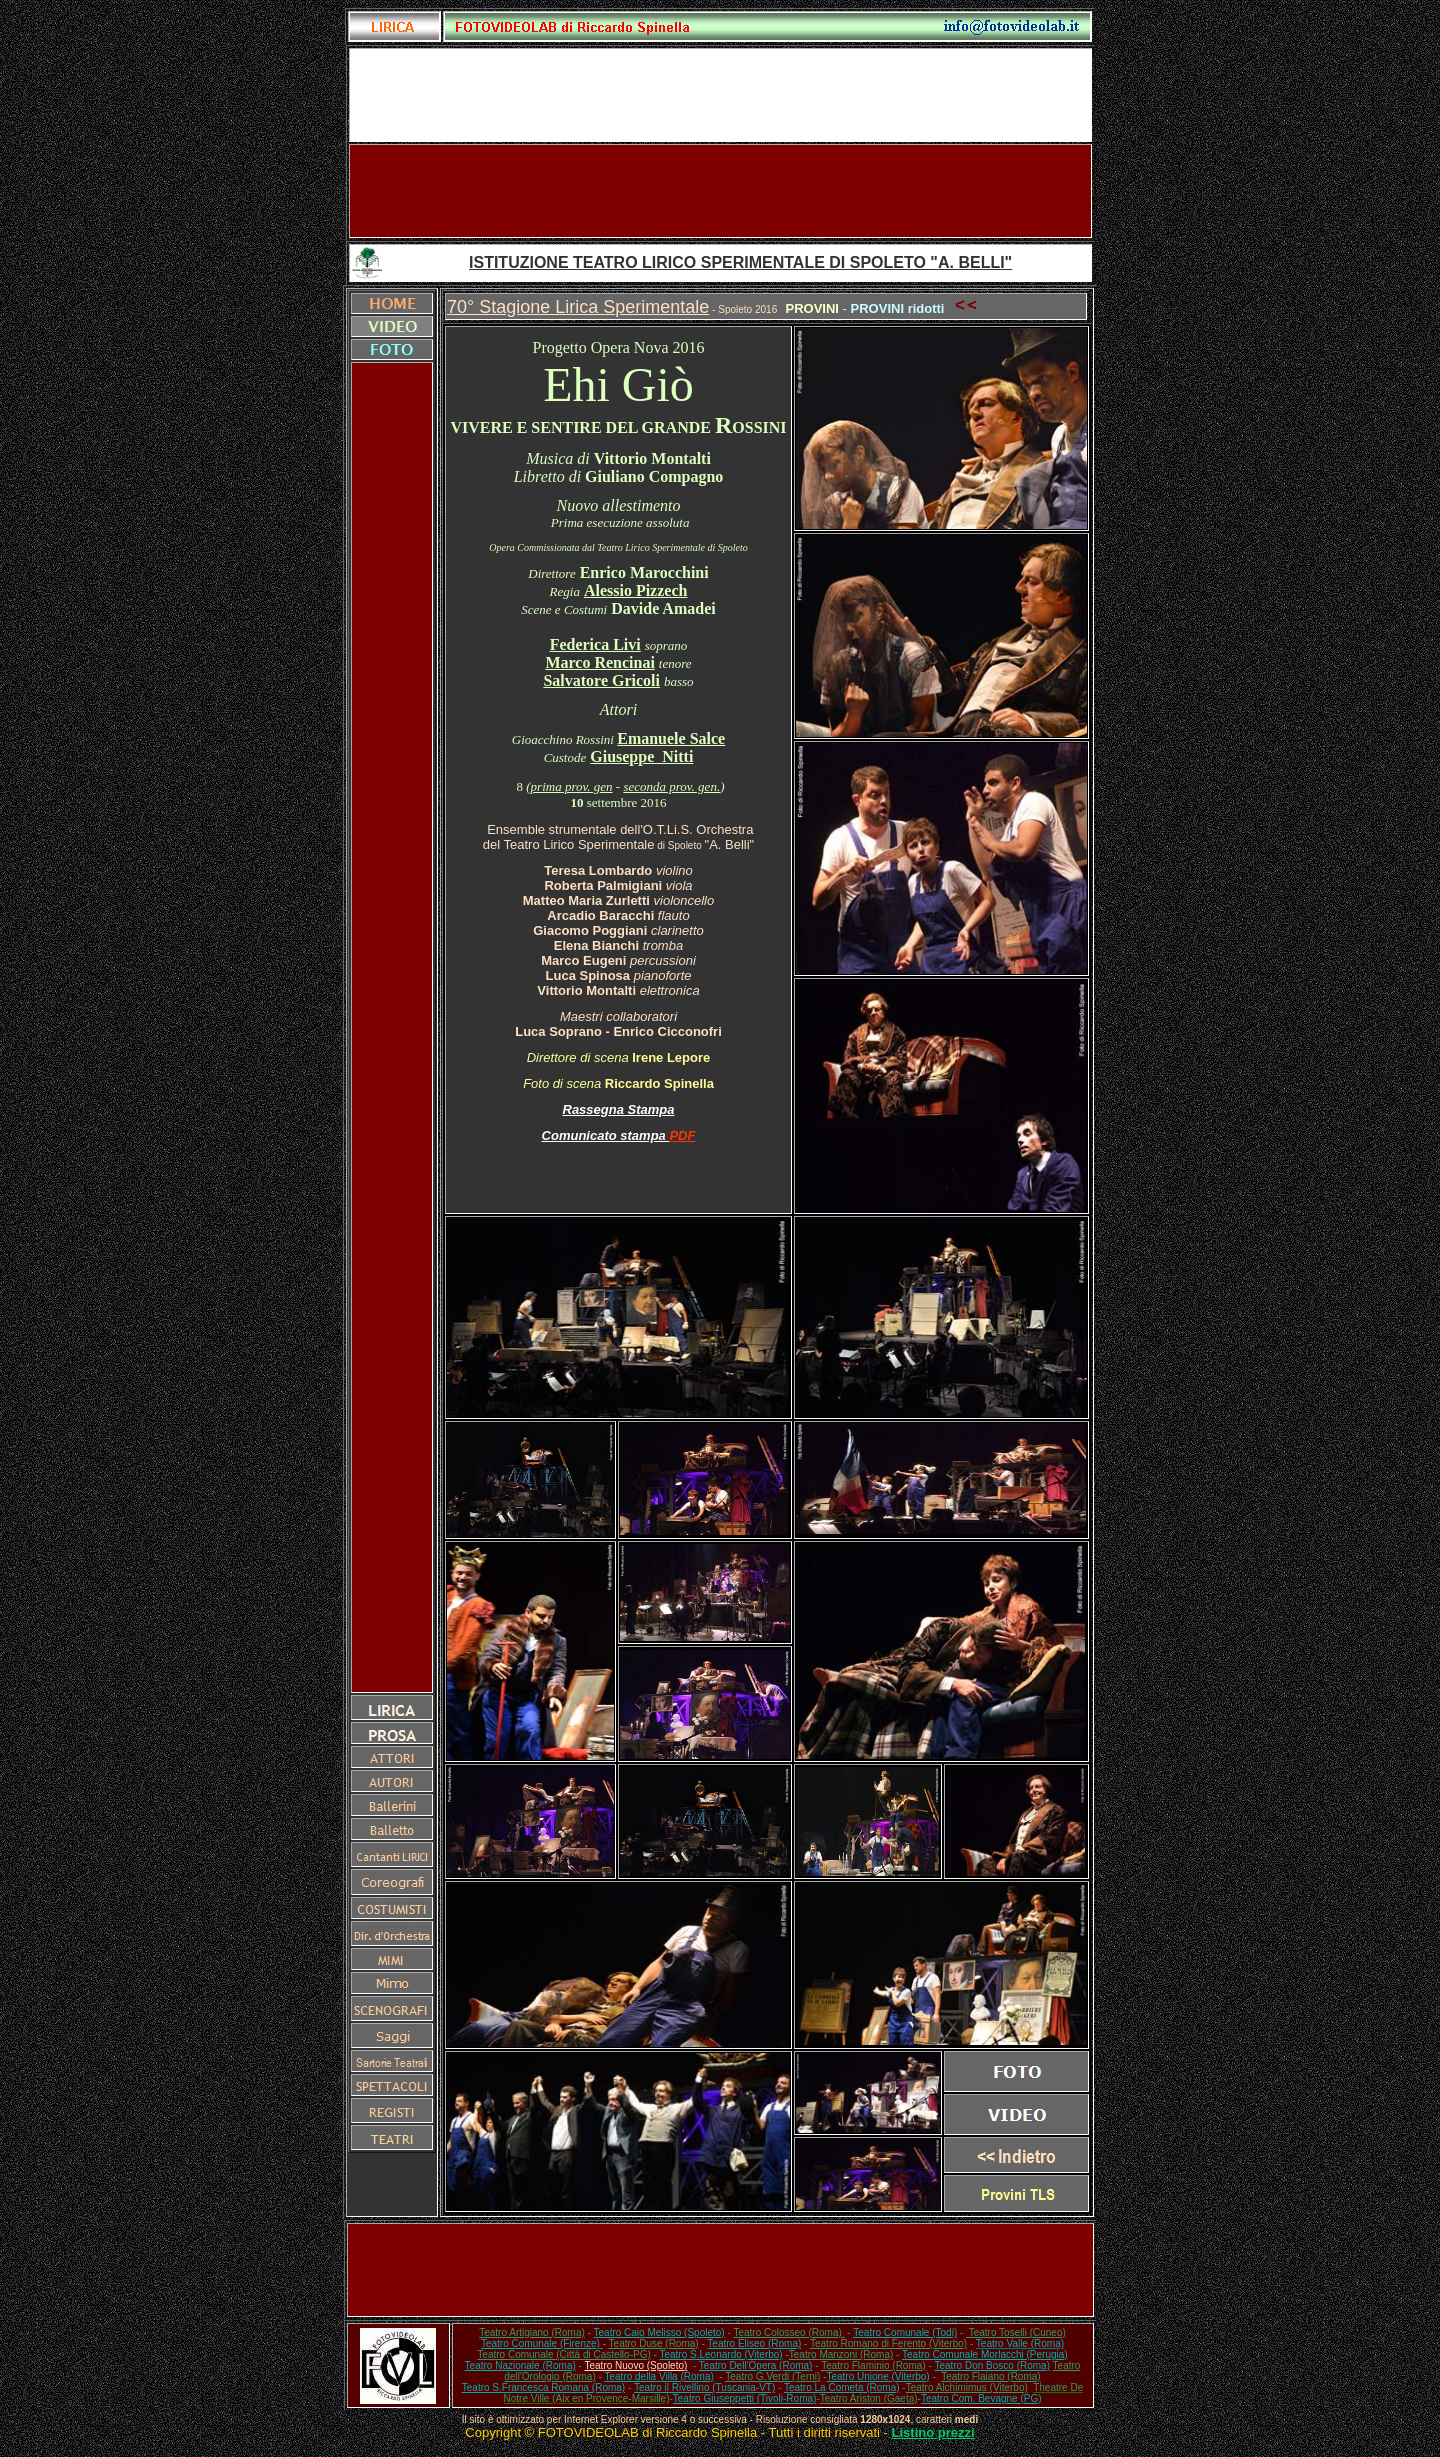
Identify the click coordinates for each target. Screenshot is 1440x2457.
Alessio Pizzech (636, 590)
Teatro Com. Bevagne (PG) (981, 2398)
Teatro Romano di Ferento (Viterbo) (888, 2343)
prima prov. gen (572, 786)
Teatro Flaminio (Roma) (873, 2365)
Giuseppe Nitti (641, 756)
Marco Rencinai (599, 662)
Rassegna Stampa (619, 1109)
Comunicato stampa (606, 1135)
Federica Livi (595, 644)
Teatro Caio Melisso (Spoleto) (659, 2332)
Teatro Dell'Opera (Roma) (756, 2365)
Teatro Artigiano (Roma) (532, 2332)
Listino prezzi (933, 2432)
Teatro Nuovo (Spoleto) (636, 2365)
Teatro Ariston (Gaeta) (869, 2398)
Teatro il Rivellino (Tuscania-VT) (704, 2387)
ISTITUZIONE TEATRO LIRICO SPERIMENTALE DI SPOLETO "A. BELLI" (740, 262)
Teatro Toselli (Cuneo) (1016, 2332)
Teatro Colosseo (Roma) (788, 2332)
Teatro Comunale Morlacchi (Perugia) (985, 2354)
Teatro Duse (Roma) (654, 2343)
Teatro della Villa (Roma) (658, 2376)
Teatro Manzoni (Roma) (841, 2354)
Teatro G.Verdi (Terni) (772, 2376)
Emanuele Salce (671, 738)
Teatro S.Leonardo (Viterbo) (720, 2354)
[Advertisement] (720, 191)
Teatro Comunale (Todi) (905, 2332)
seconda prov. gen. (671, 786)
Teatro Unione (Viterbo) (877, 2376)
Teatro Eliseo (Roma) (754, 2343)
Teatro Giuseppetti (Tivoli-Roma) (745, 2398)
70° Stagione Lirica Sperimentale (578, 307)
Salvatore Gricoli (601, 680)
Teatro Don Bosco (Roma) (992, 2365)
